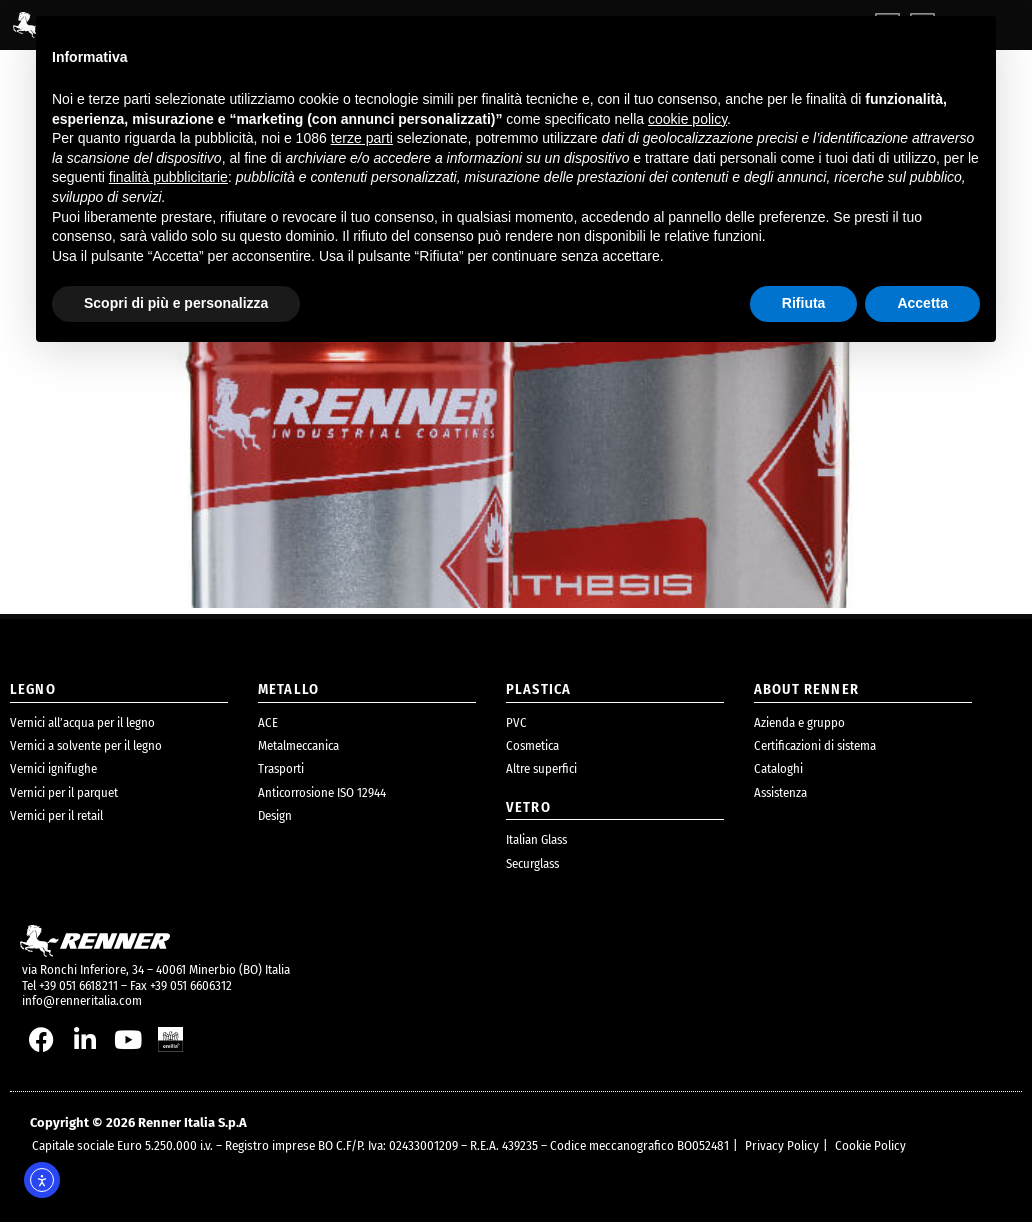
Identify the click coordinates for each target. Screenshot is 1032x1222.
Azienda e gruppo (799, 722)
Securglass (532, 863)
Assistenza (780, 792)
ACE (268, 722)
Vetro (528, 807)
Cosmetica (532, 745)
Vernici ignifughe (53, 768)
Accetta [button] (922, 303)
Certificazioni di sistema (815, 745)
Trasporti (281, 768)
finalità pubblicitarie (168, 177)
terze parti (362, 138)
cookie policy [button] (687, 119)
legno (33, 689)
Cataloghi (778, 768)
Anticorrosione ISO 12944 (322, 792)
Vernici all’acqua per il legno (82, 722)
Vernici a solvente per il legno (86, 745)
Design (275, 815)
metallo (288, 689)
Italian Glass (536, 839)
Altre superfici (541, 768)
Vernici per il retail (56, 815)
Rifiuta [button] (804, 303)
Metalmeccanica (298, 745)
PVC (516, 722)
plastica (538, 689)
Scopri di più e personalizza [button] (176, 303)
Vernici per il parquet (64, 792)
